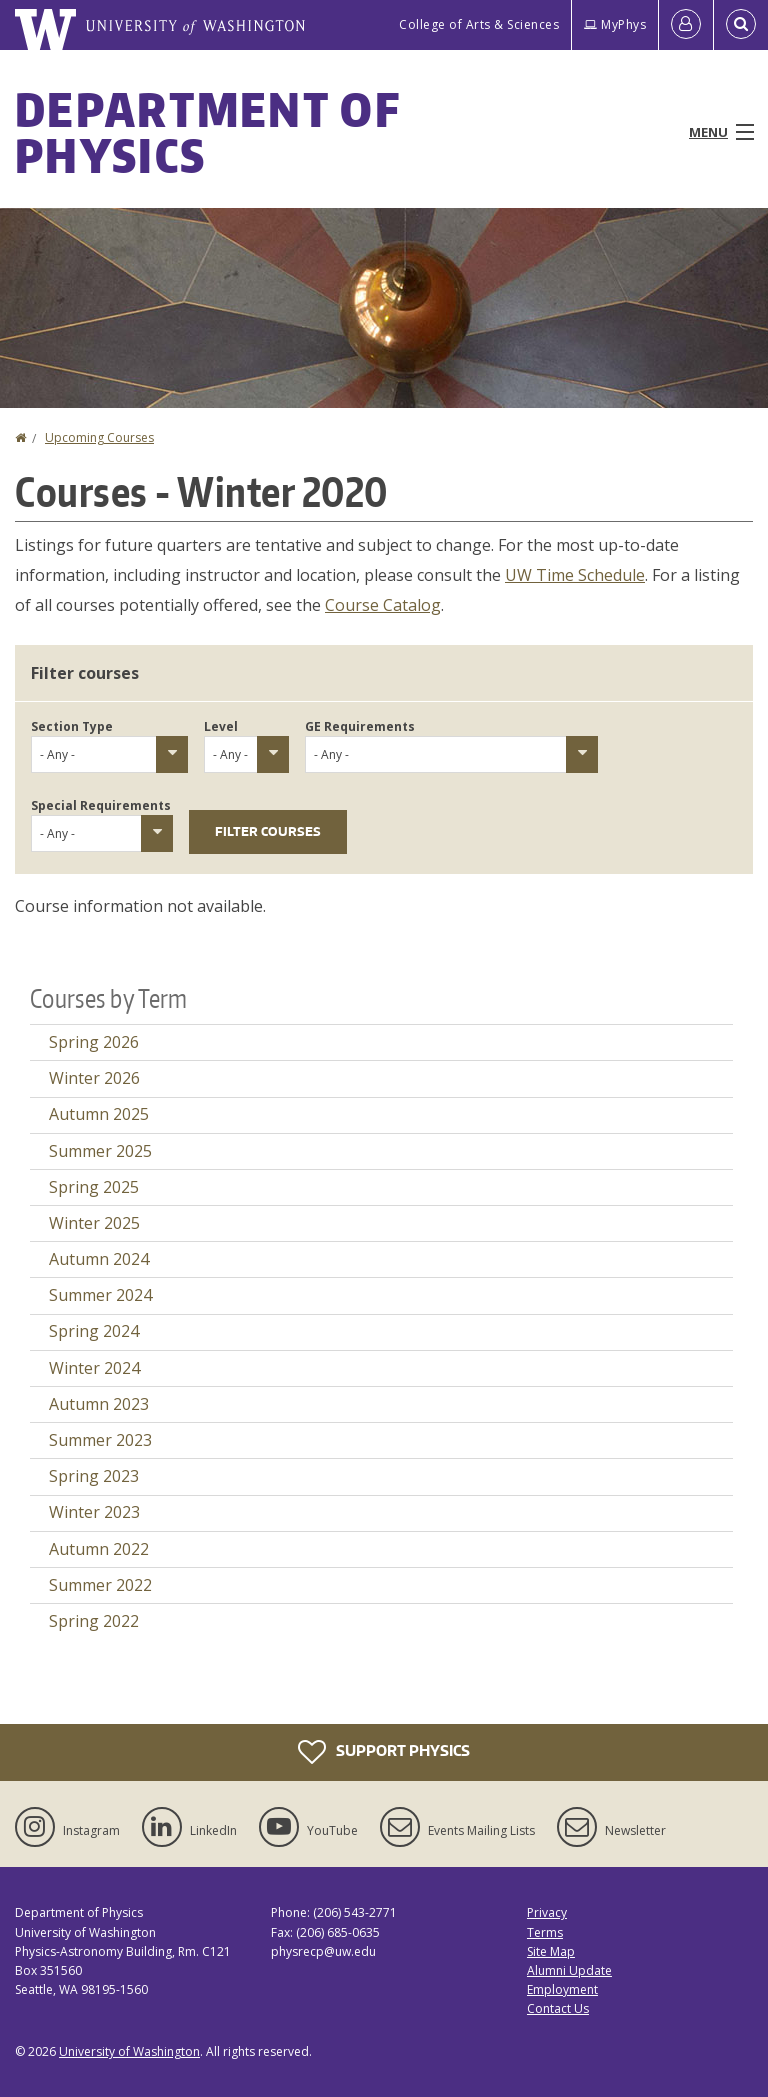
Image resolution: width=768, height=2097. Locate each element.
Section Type (72, 726)
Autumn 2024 (99, 1259)
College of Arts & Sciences (479, 24)
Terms (545, 1932)
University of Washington (129, 2051)
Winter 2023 (94, 1512)
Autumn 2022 (99, 1549)
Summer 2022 (100, 1585)
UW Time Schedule (575, 575)
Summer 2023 (100, 1440)
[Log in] (686, 25)
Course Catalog (383, 605)
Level (221, 726)
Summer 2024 (100, 1295)
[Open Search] (741, 25)
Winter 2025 (94, 1223)
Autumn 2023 (99, 1404)
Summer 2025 (100, 1151)
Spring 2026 (94, 1042)
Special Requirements (101, 805)
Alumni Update (569, 1970)
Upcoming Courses (99, 437)
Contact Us (558, 2008)
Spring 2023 (94, 1476)
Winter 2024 (94, 1368)
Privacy (547, 1912)
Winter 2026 (94, 1078)
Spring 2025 (94, 1187)
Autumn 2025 (99, 1114)
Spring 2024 (94, 1331)
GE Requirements (360, 726)
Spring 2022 (94, 1621)
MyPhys (615, 24)
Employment (562, 1989)
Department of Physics (207, 132)
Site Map (551, 1951)
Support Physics (384, 1752)
